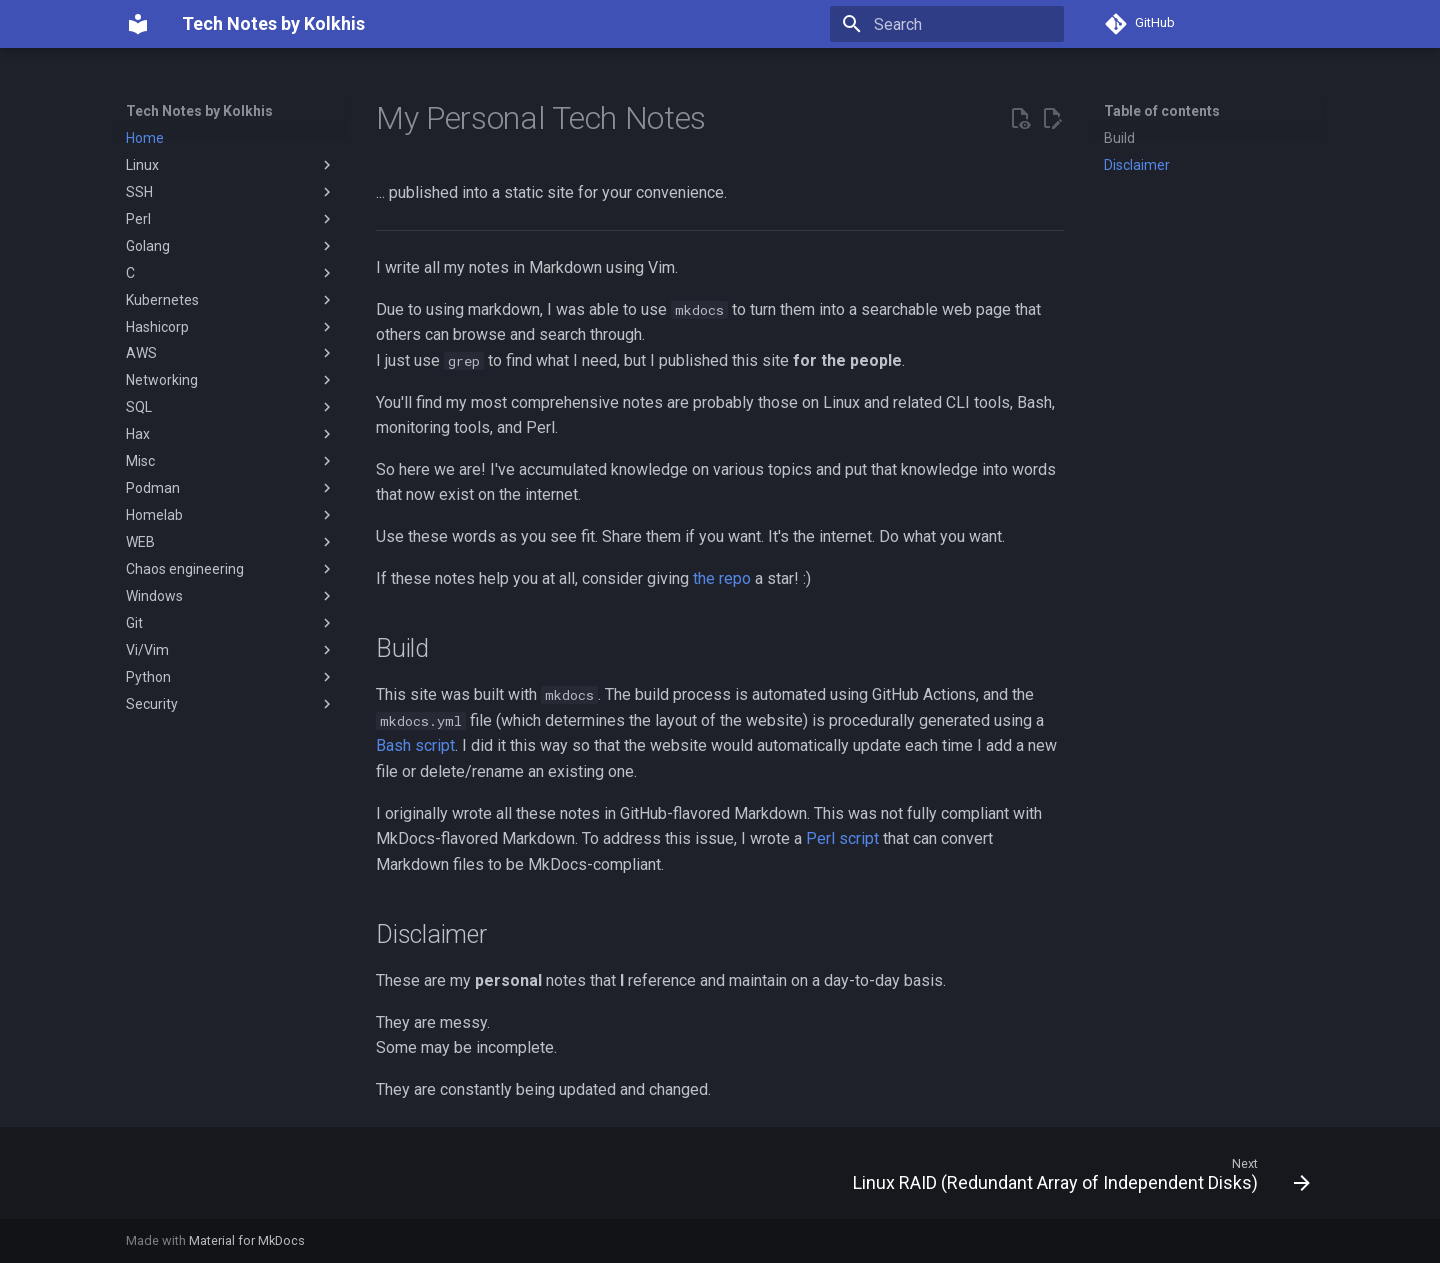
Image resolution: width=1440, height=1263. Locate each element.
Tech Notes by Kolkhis (199, 111)
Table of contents (1162, 111)
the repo (722, 578)
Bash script (415, 745)
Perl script (842, 838)
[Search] (947, 24)
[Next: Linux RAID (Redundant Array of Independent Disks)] (1076, 1179)
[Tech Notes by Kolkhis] (138, 24)
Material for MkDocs (247, 1240)
